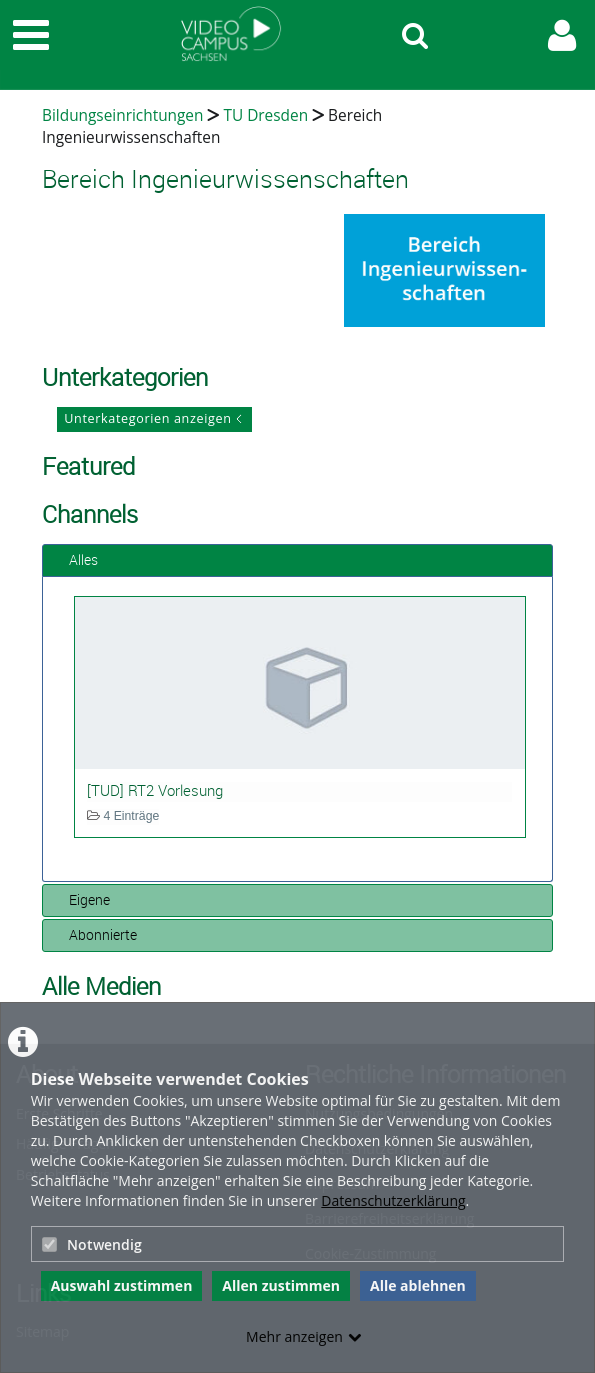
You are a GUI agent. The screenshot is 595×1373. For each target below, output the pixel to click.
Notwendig (92, 1244)
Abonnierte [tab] (95, 934)
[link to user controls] (562, 35)
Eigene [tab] (81, 899)
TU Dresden (265, 115)
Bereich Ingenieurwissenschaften (212, 126)
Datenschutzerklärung (393, 1200)
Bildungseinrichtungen (122, 115)
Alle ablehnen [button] (418, 1285)
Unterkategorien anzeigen (147, 418)
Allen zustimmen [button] (281, 1285)
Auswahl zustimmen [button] (122, 1285)
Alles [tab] (75, 559)
